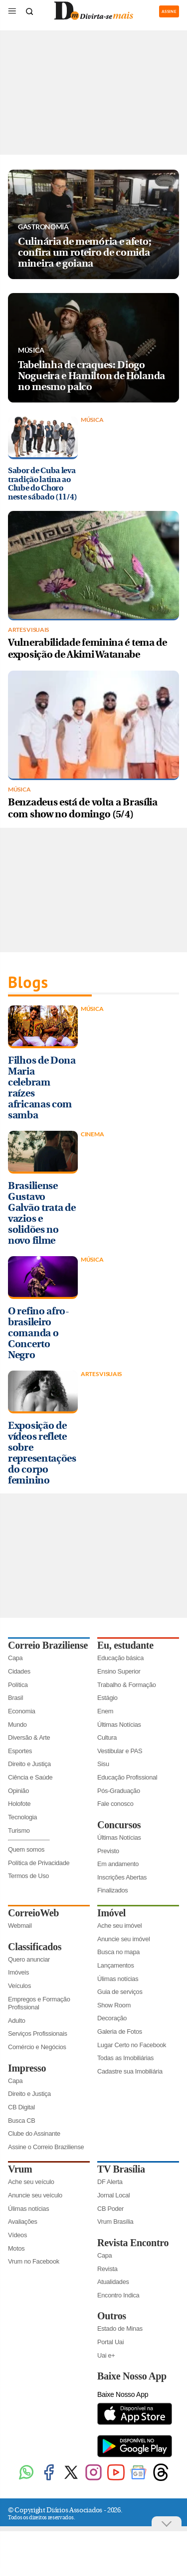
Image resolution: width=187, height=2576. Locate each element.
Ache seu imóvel (119, 1925)
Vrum (20, 2169)
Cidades (19, 1671)
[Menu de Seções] (12, 11)
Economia (21, 1711)
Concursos (119, 1824)
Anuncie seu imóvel (123, 1939)
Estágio (107, 1697)
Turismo (19, 1830)
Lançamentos (115, 1965)
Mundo (17, 1724)
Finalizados (112, 1890)
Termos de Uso (28, 1876)
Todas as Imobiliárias (125, 2058)
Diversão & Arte (29, 1737)
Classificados (34, 1946)
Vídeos (17, 2235)
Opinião (18, 1790)
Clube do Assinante (34, 2133)
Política (18, 1684)
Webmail (19, 1925)
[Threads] (161, 2479)
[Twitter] (71, 2479)
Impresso (27, 2068)
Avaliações (22, 2221)
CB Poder (110, 2208)
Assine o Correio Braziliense (46, 2147)
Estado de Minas (120, 2328)
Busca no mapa (118, 1952)
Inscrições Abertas (122, 1877)
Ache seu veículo (31, 2181)
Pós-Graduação (118, 1790)
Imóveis (18, 1972)
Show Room (114, 2005)
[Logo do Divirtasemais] (93, 18)
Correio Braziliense (48, 1645)
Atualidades (113, 2281)
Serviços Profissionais (37, 2033)
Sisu (103, 1764)
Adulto (16, 2020)
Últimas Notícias (119, 1724)
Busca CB (21, 2120)
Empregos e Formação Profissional (39, 2003)
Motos (16, 2248)
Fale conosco (115, 1803)
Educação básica (120, 1658)
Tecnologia (22, 1817)
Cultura (107, 1737)
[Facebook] (48, 2479)
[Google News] (138, 2479)
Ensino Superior (119, 1671)
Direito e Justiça (29, 1764)
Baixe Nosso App (132, 2376)
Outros (111, 2315)
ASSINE (169, 11)
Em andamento (118, 1864)
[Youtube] (116, 2479)
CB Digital (21, 2107)
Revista (107, 2269)
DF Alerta (110, 2181)
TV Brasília (121, 2169)
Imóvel (111, 1912)
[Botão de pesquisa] (29, 11)
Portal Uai (110, 2342)
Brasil (15, 1697)
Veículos (19, 1985)
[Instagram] (93, 2479)
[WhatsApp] (26, 2479)
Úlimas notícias (117, 1978)
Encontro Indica (118, 2295)
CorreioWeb (33, 1912)
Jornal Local (113, 2195)
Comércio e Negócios (37, 2047)
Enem (105, 1711)
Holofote (19, 1803)
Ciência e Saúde (30, 1777)
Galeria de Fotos (119, 2031)
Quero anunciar (29, 1959)
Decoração (112, 2018)
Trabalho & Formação (126, 1684)
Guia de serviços (120, 1991)
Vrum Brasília (115, 2221)
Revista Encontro (133, 2242)
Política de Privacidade (38, 1863)
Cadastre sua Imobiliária (130, 2071)
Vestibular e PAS (119, 1751)
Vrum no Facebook (33, 2261)
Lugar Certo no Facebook (131, 2045)
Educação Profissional (127, 1777)
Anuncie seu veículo (35, 2195)
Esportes (20, 1751)
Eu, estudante (125, 1645)
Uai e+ (106, 2355)
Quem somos (26, 1849)
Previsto (108, 1851)
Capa (15, 1658)
